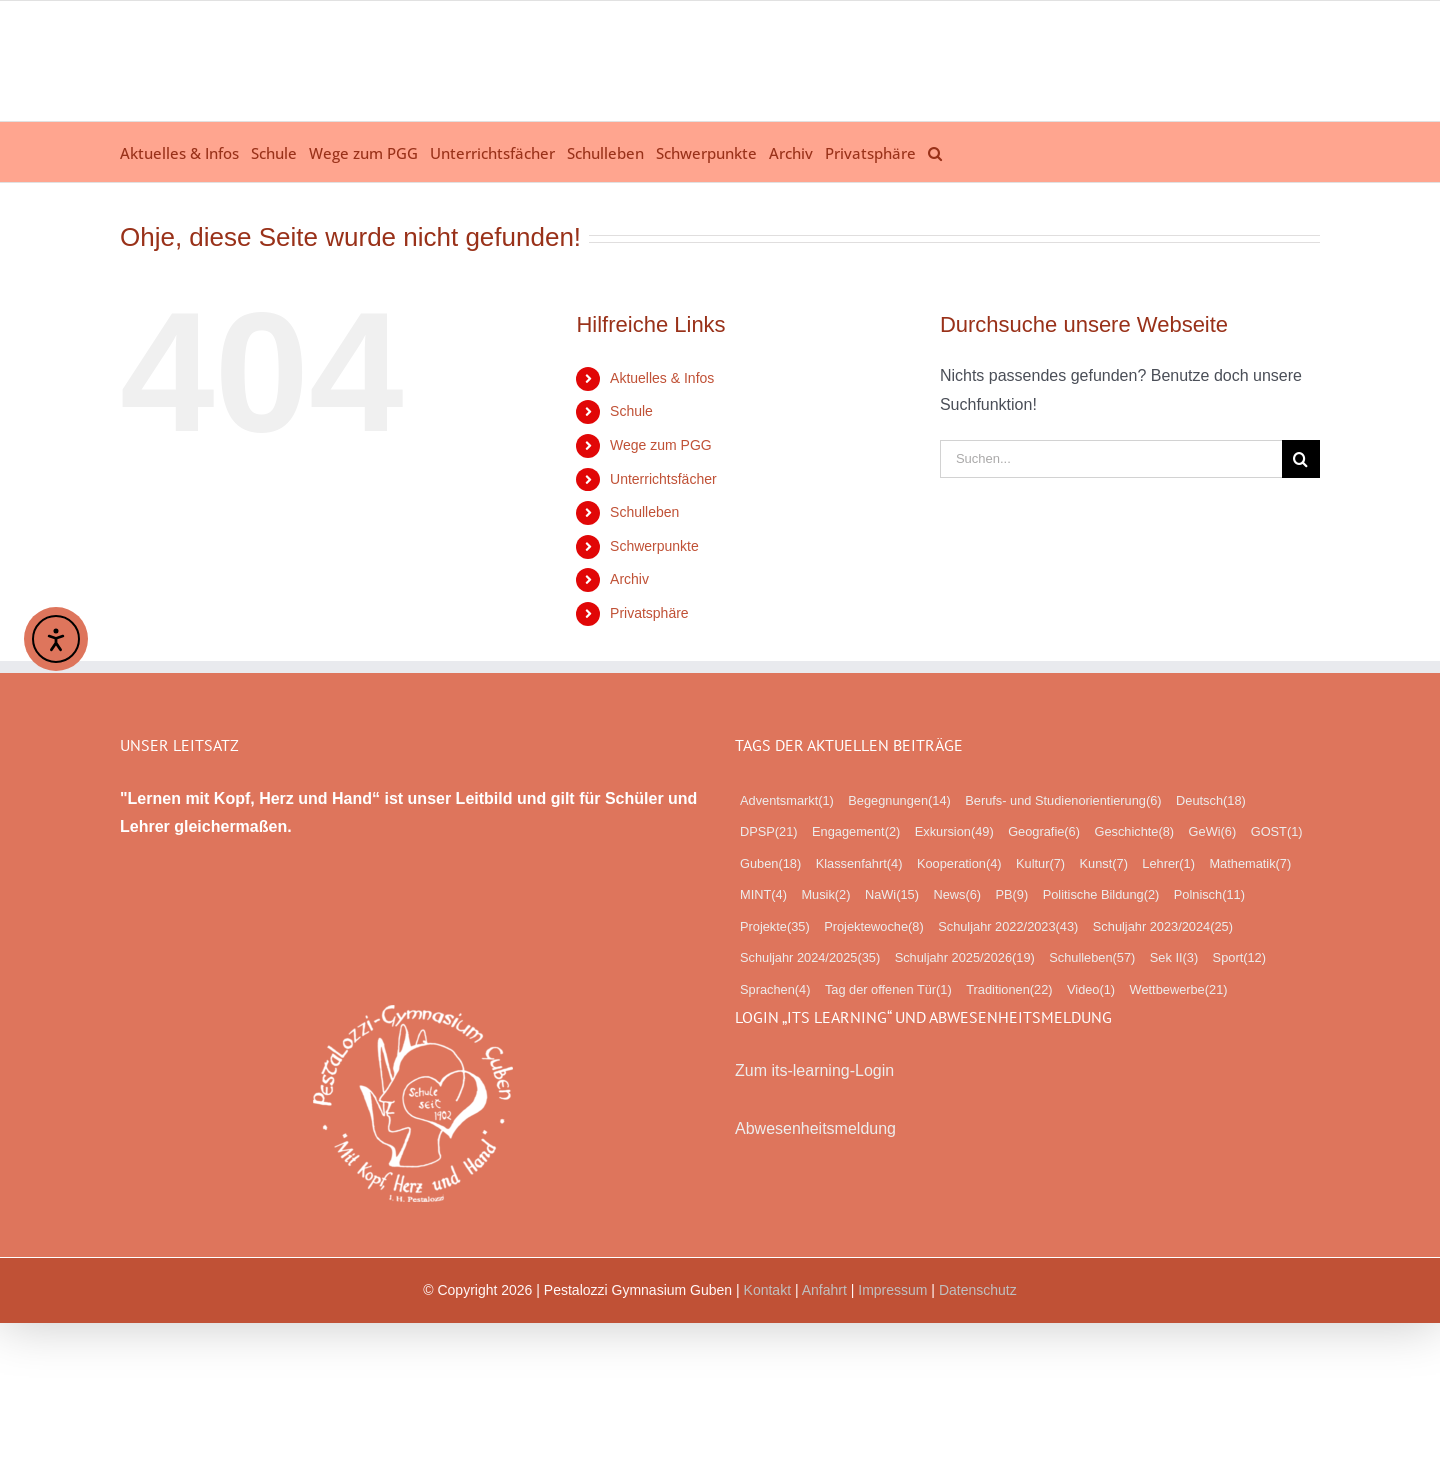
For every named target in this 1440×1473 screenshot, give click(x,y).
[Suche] (1301, 459)
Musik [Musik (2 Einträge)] (825, 895)
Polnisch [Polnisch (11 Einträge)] (1209, 895)
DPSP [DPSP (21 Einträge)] (769, 832)
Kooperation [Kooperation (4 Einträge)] (959, 864)
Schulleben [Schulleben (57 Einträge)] (1092, 958)
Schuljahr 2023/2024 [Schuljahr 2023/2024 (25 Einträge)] (1163, 927)
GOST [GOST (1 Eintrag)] (1277, 832)
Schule (631, 411)
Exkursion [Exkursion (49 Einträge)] (954, 832)
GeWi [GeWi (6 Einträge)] (1213, 832)
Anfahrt (824, 1290)
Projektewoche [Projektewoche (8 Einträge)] (874, 927)
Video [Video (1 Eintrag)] (1091, 990)
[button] (935, 152)
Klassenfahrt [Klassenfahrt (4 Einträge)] (859, 864)
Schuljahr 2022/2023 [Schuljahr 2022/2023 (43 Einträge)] (1008, 927)
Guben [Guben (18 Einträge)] (770, 864)
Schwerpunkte (654, 546)
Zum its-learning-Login (814, 1070)
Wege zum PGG (661, 445)
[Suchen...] (1111, 459)
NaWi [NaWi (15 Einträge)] (892, 895)
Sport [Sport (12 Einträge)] (1239, 958)
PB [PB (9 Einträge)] (1011, 895)
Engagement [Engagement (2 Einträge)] (856, 832)
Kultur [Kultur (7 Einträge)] (1040, 864)
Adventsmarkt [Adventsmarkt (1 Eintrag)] (787, 801)
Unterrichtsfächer (663, 479)
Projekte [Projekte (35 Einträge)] (775, 927)
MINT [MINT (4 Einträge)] (763, 895)
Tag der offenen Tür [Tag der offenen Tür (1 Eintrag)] (888, 990)
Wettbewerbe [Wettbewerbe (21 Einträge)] (1179, 990)
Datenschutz (978, 1290)
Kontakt (767, 1290)
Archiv (629, 579)
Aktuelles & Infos (662, 378)
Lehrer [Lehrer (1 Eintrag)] (1168, 864)
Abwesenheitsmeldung (815, 1128)
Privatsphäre (649, 613)
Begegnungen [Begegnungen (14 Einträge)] (899, 801)
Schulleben (644, 512)
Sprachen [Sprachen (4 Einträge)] (775, 990)
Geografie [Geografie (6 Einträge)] (1044, 832)
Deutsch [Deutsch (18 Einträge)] (1211, 801)
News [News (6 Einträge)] (957, 895)
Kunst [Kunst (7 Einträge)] (1104, 864)
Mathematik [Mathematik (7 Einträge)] (1250, 864)
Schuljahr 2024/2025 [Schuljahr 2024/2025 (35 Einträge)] (810, 958)
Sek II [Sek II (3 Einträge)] (1174, 958)
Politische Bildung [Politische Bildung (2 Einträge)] (1101, 895)
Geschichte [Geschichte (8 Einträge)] (1134, 832)
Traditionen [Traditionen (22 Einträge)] (1009, 990)
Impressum (892, 1290)
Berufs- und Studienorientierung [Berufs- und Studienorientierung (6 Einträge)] (1063, 801)
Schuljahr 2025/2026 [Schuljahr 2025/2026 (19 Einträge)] (965, 958)
